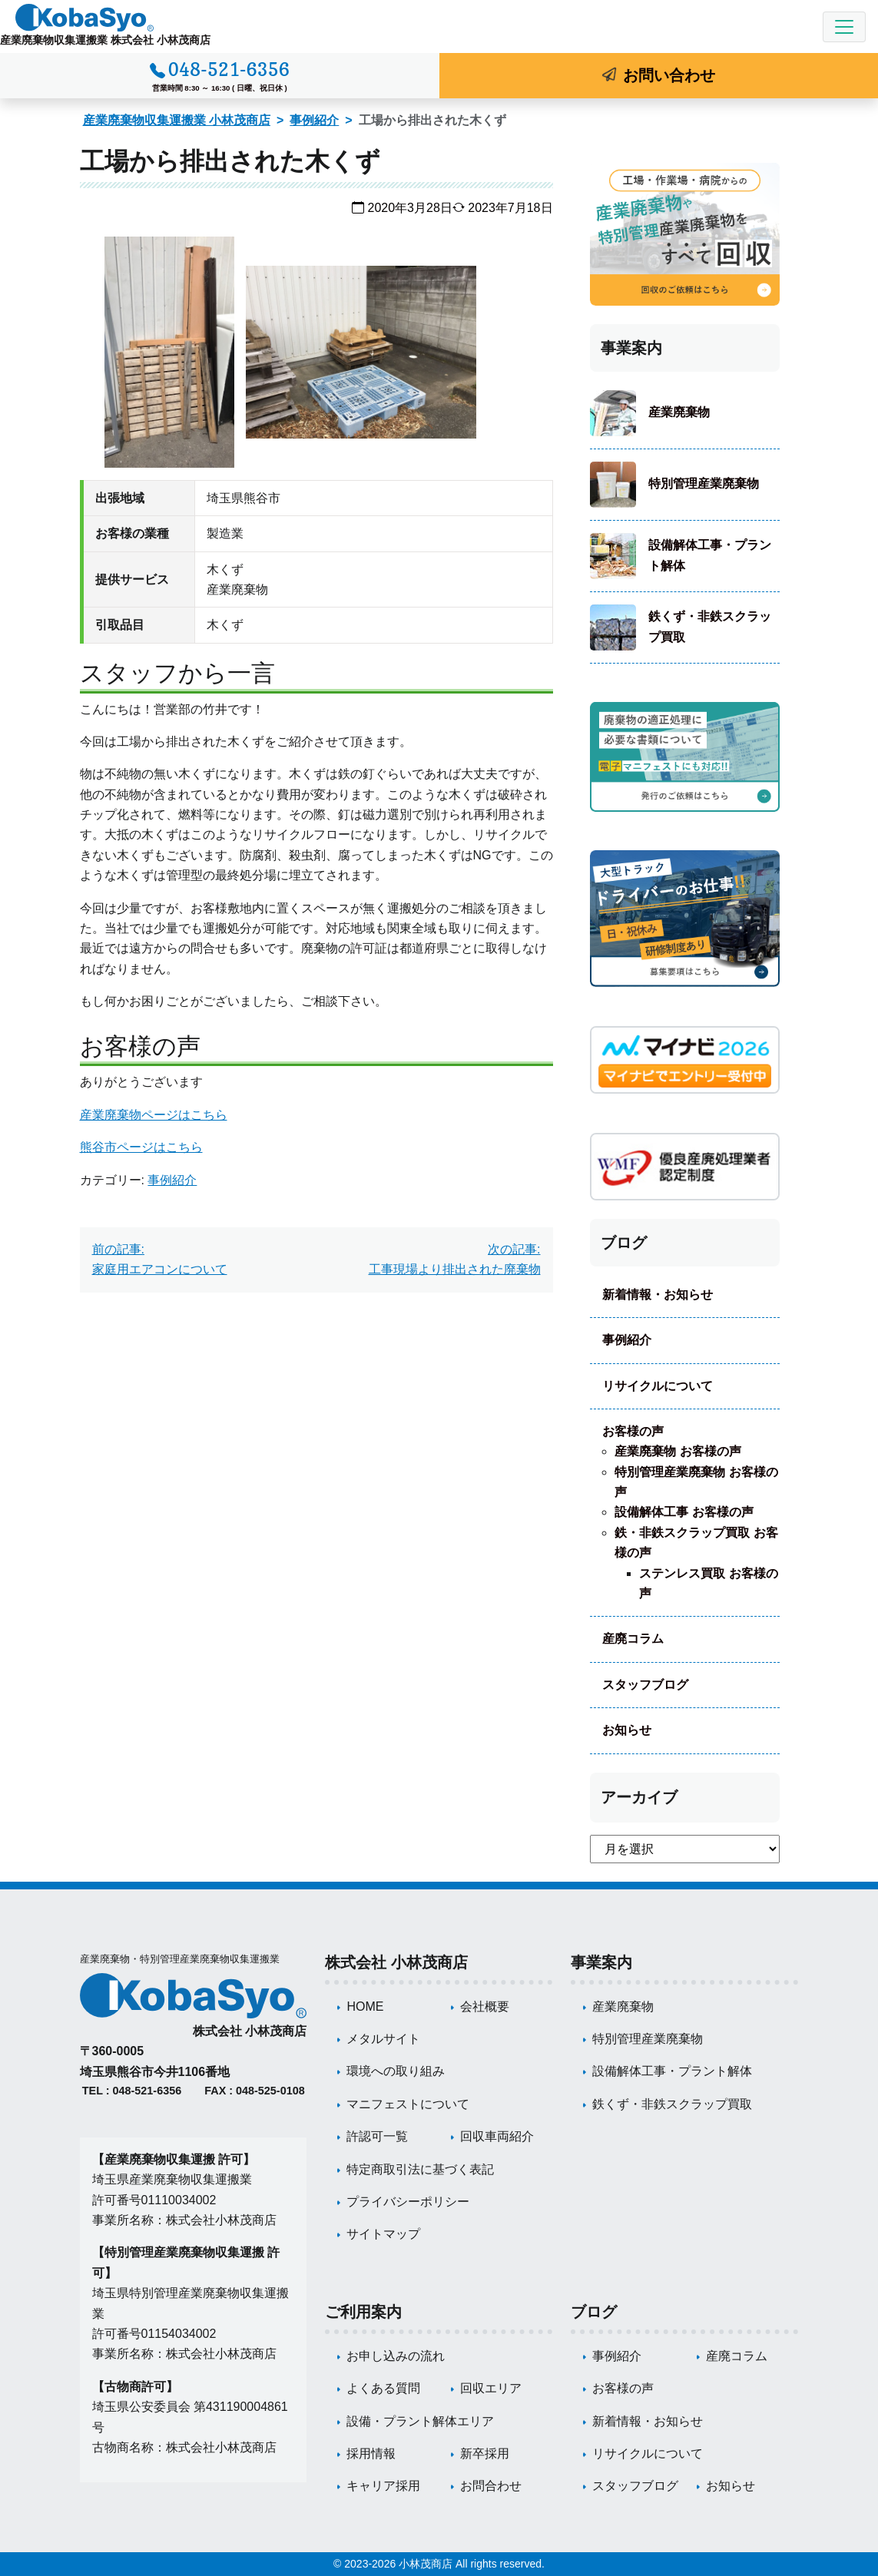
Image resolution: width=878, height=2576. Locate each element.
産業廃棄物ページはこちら (153, 1114)
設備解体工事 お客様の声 (684, 1511)
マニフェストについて (407, 2104)
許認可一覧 (377, 2136)
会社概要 (484, 2006)
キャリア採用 (383, 2485)
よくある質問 (383, 2388)
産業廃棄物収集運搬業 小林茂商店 (176, 120)
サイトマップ (383, 2233)
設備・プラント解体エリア (420, 2421)
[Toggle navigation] (844, 27)
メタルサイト (383, 2038)
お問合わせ (491, 2485)
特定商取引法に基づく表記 (420, 2169)
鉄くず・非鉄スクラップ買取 (709, 626)
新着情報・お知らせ (657, 1294)
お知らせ (626, 1730)
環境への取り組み (395, 2071)
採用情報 (371, 2453)
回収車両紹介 (497, 2136)
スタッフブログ (645, 1684)
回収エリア (491, 2388)
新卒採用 (484, 2453)
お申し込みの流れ (395, 2355)
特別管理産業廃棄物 (703, 483)
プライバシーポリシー (407, 2201)
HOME (364, 2006)
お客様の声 (633, 1431)
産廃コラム (633, 1638)
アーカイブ (639, 1797)
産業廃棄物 (679, 412)
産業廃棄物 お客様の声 (678, 1451)
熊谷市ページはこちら (141, 1147)
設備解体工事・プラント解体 (709, 554)
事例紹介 (314, 120)
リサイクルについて (657, 1385)
